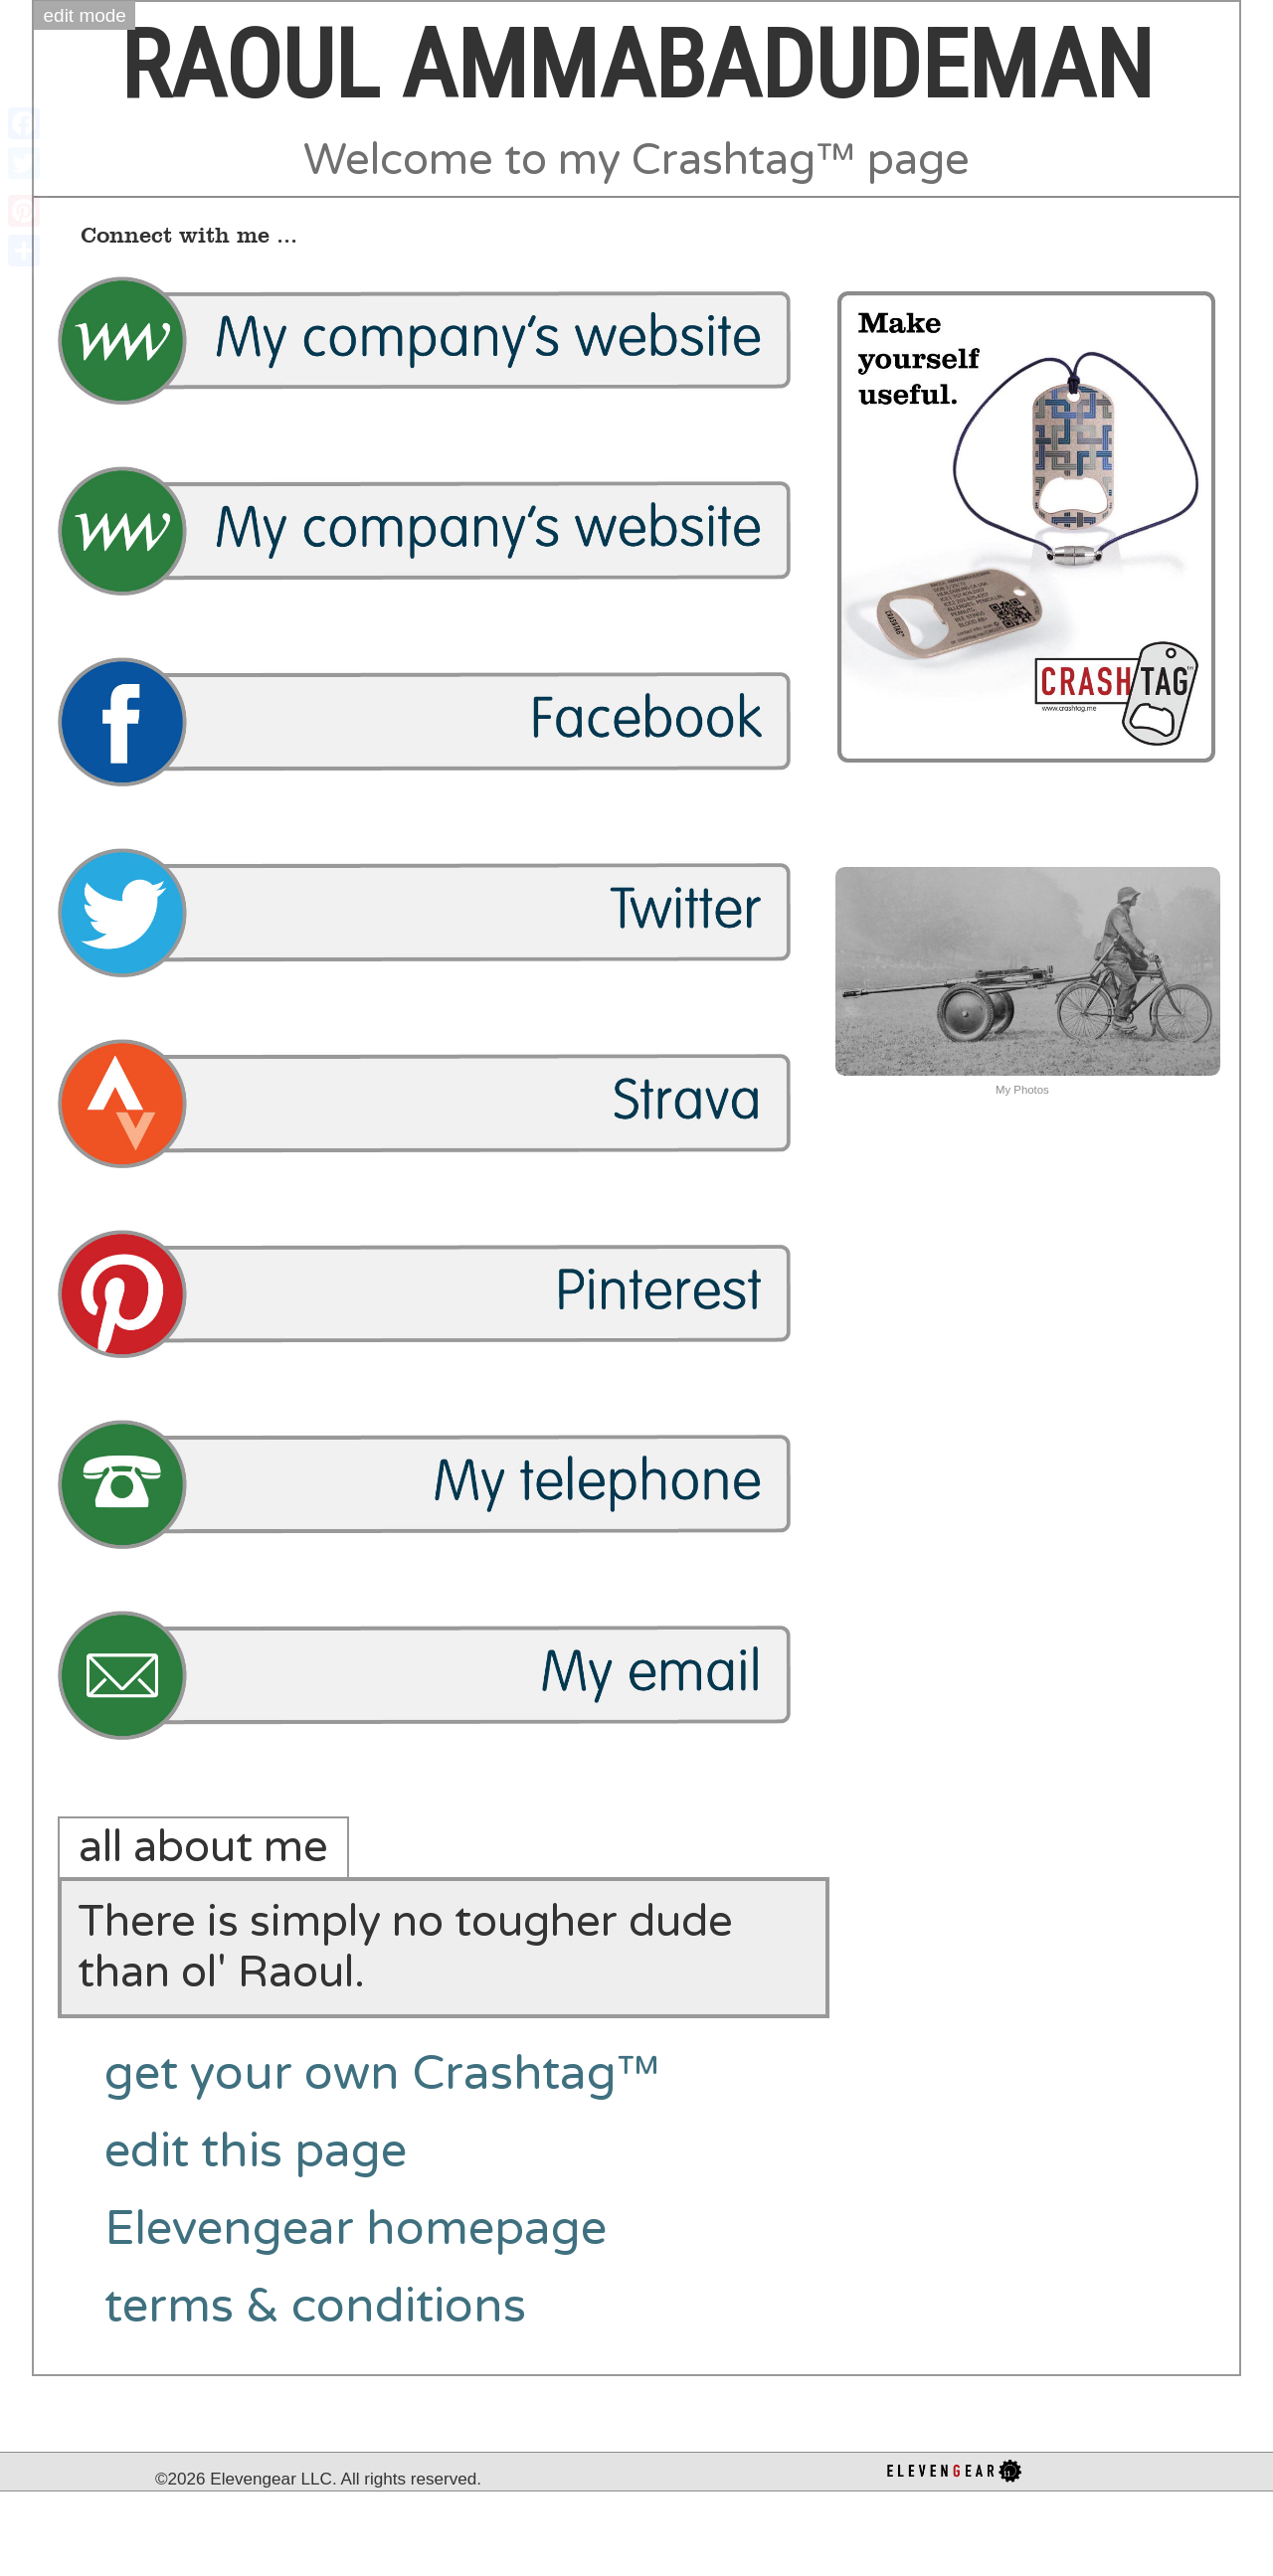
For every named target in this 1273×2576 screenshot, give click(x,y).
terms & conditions (315, 2306)
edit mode (85, 15)
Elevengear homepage (355, 2229)
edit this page (255, 2151)
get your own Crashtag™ (382, 2074)
